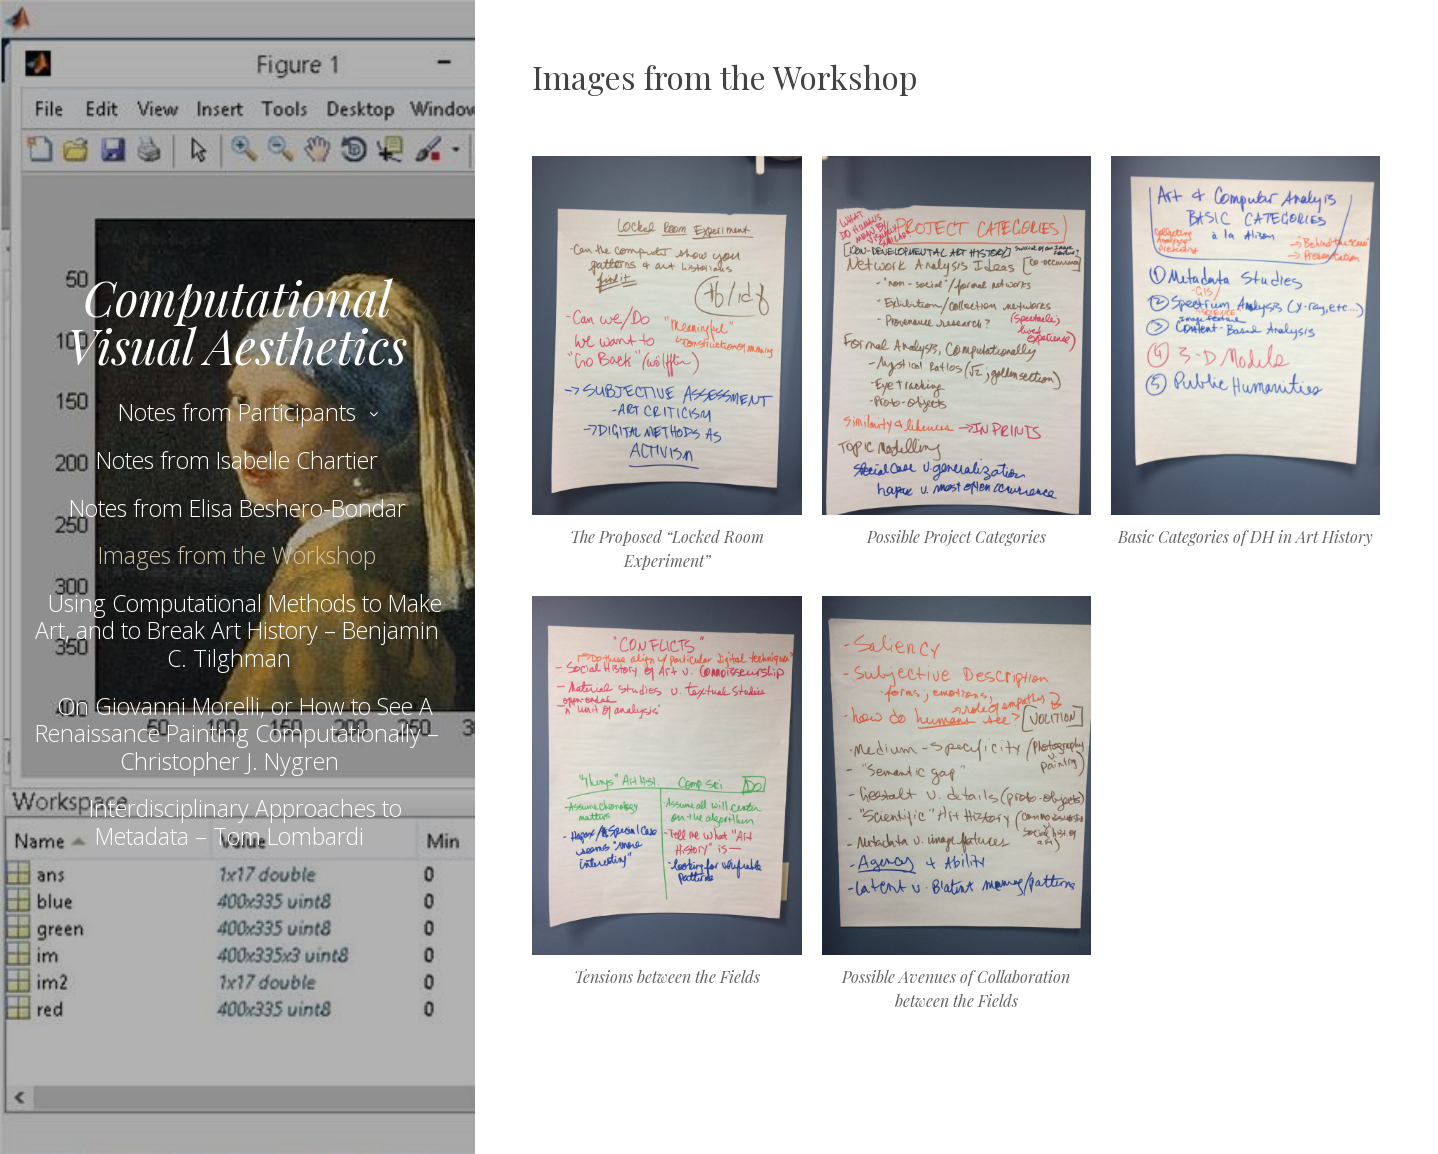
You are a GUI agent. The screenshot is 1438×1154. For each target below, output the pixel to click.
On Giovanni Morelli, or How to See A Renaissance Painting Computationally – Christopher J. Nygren (237, 733)
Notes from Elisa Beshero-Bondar (237, 508)
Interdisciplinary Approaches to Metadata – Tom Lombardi (245, 822)
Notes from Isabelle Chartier (237, 460)
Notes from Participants (237, 412)
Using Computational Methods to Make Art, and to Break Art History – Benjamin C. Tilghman (238, 630)
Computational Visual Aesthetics (237, 321)
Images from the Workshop (237, 555)
